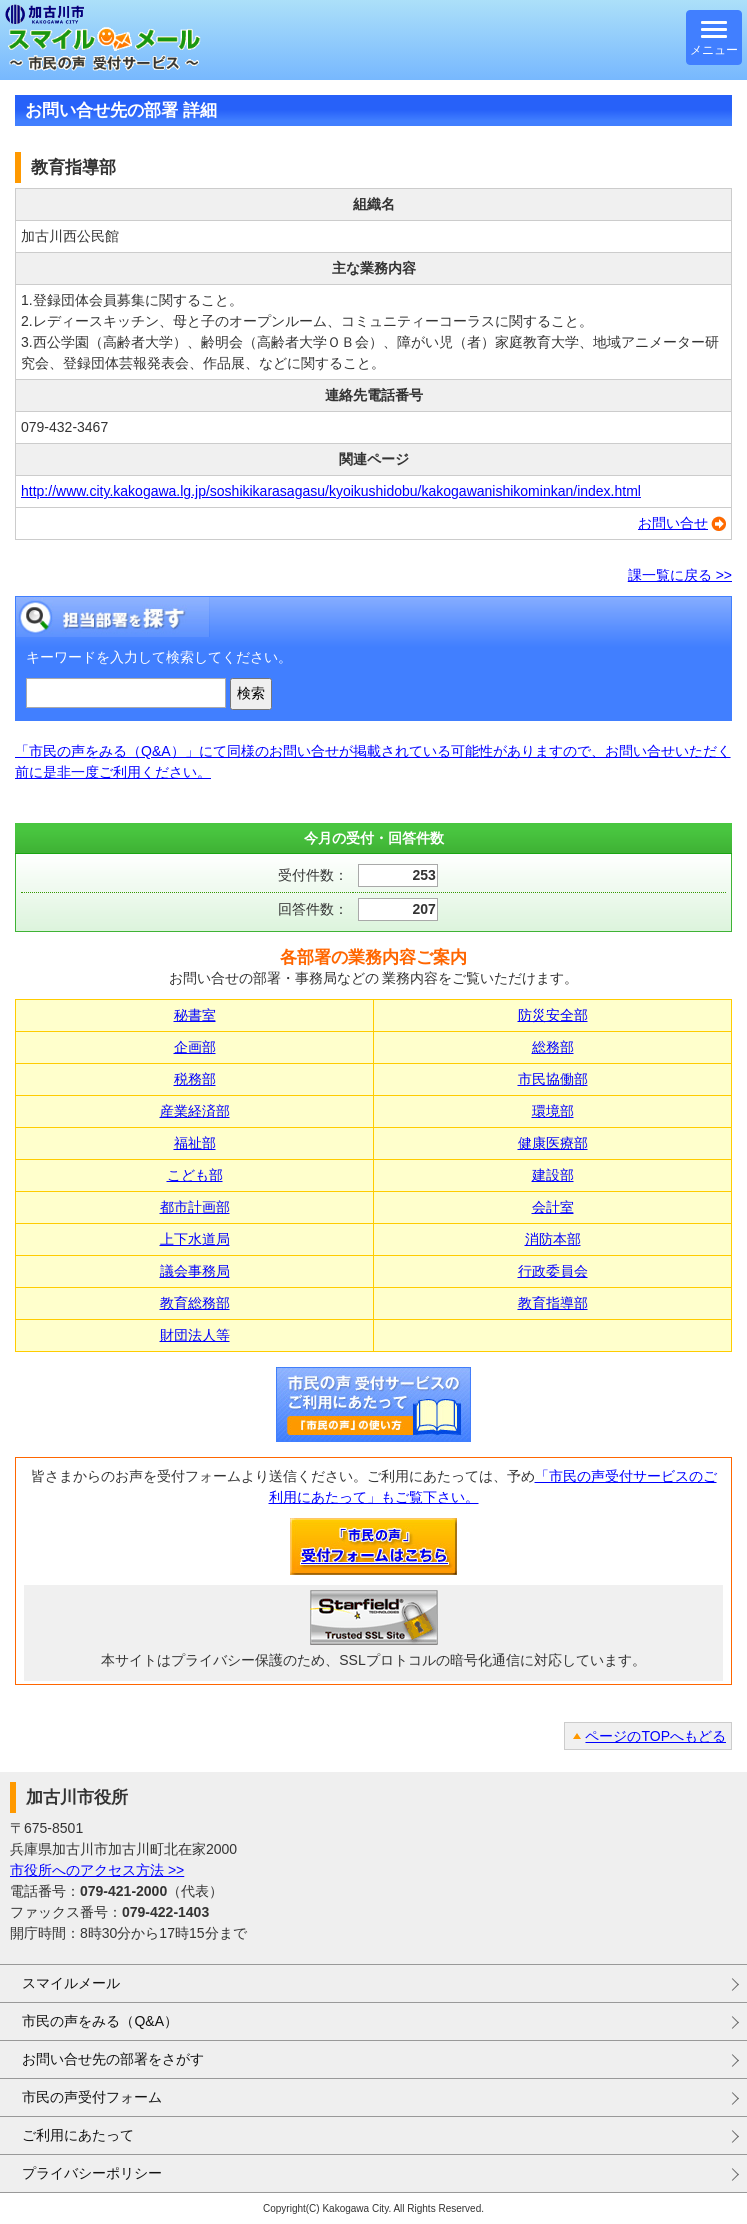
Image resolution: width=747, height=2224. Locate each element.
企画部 (195, 1047)
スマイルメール (71, 1983)
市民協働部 (553, 1079)
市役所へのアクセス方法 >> (97, 1870)
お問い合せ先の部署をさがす (113, 2059)
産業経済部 (195, 1111)
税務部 (195, 1079)
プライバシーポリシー (92, 2173)
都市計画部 (195, 1207)
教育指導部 (553, 1303)
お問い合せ (673, 523)
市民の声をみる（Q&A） (100, 2021)
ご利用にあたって (78, 2135)
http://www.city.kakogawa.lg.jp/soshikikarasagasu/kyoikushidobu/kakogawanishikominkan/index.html (331, 491)
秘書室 (195, 1015)
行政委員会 (553, 1271)
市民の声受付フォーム (92, 2097)
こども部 (195, 1175)
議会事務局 (195, 1271)
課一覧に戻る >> (680, 575)
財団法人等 (195, 1335)
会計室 (553, 1207)
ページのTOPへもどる (655, 1736)
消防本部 (553, 1239)
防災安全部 (553, 1015)
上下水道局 (195, 1239)
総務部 (553, 1047)
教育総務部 (195, 1303)
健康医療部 (553, 1143)
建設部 (553, 1175)
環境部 (553, 1111)
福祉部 (195, 1143)
